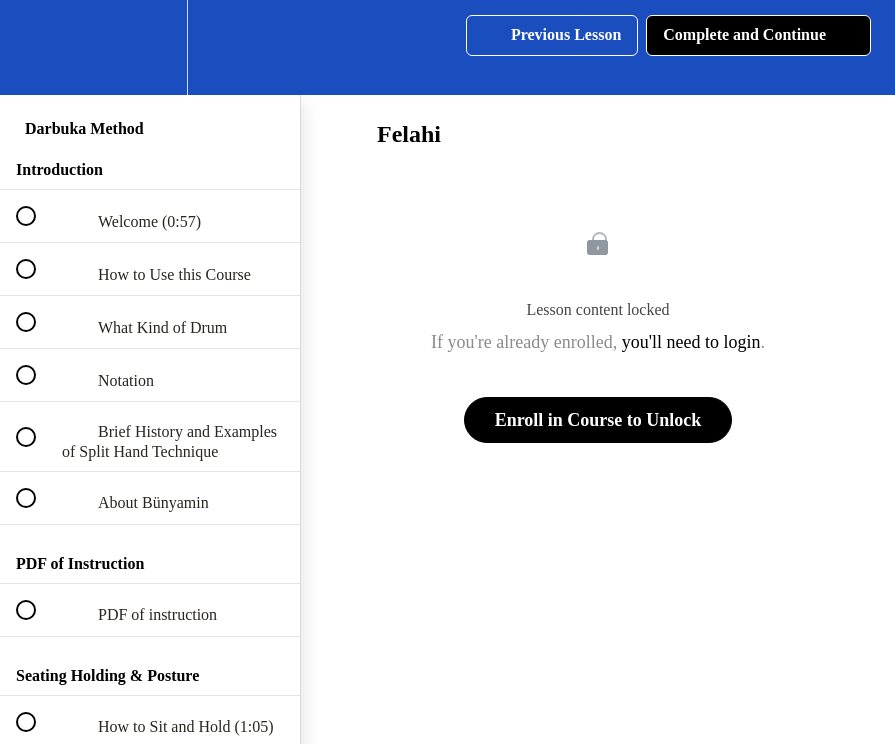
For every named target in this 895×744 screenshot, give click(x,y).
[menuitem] (150, 47)
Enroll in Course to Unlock (598, 420)
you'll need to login (691, 342)
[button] (37, 47)
